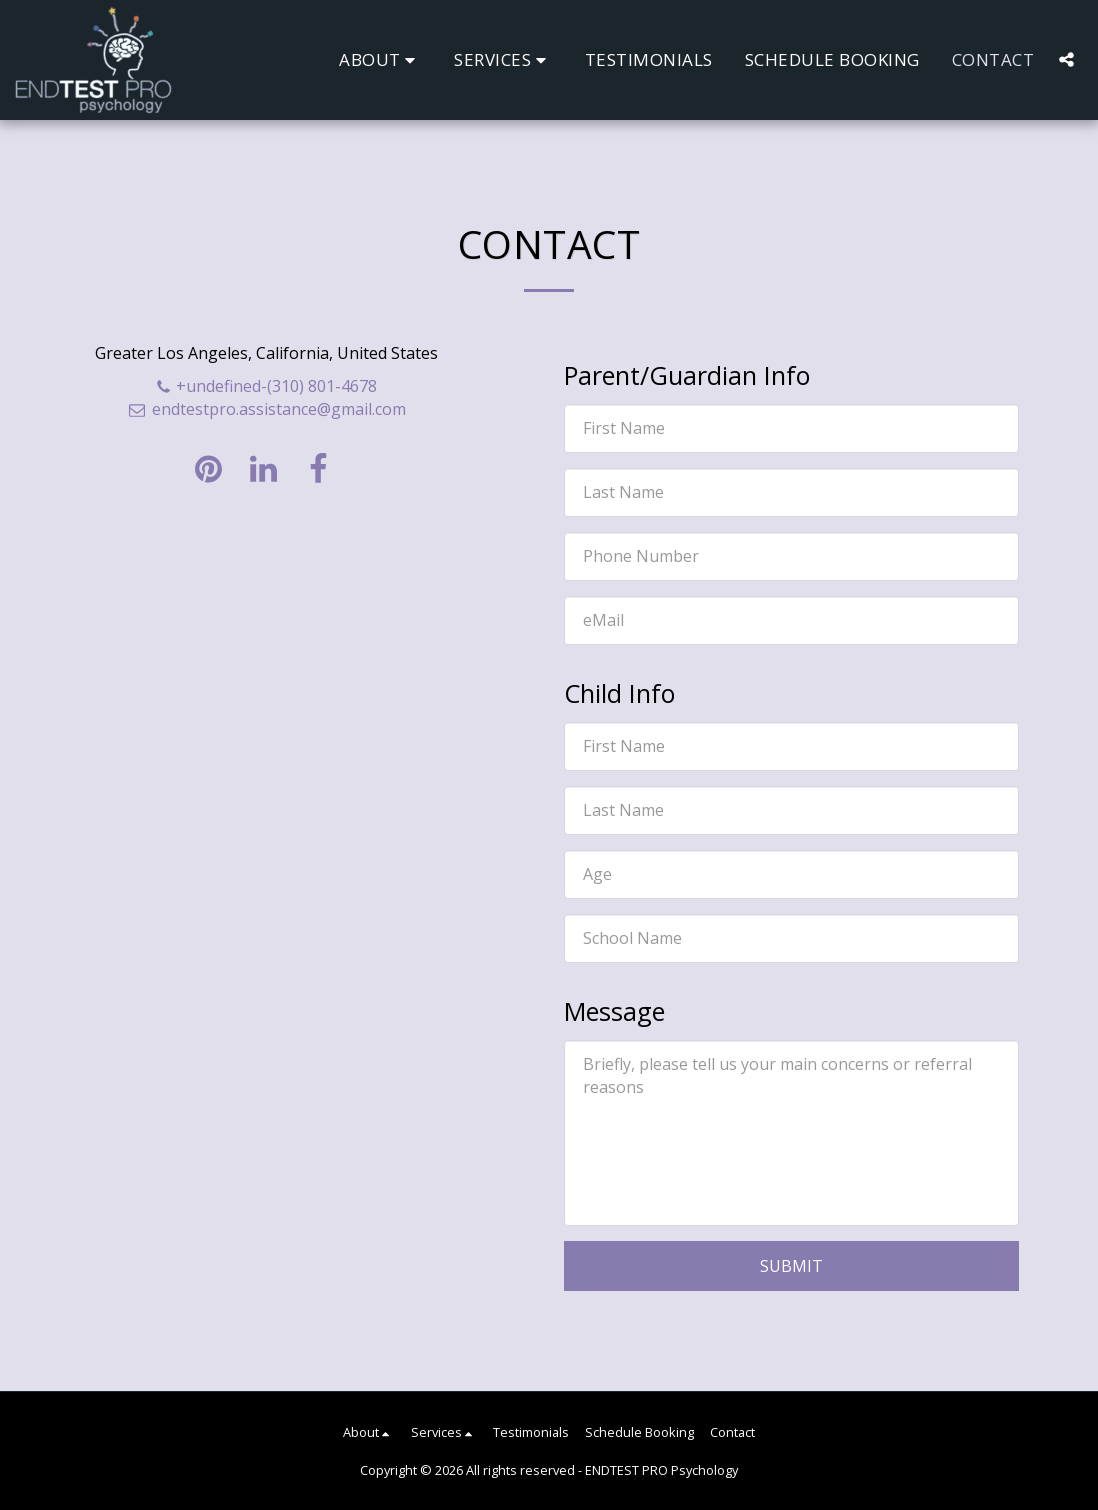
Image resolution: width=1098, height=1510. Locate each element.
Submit (791, 1266)
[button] (380, 59)
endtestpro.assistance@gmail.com (266, 409)
